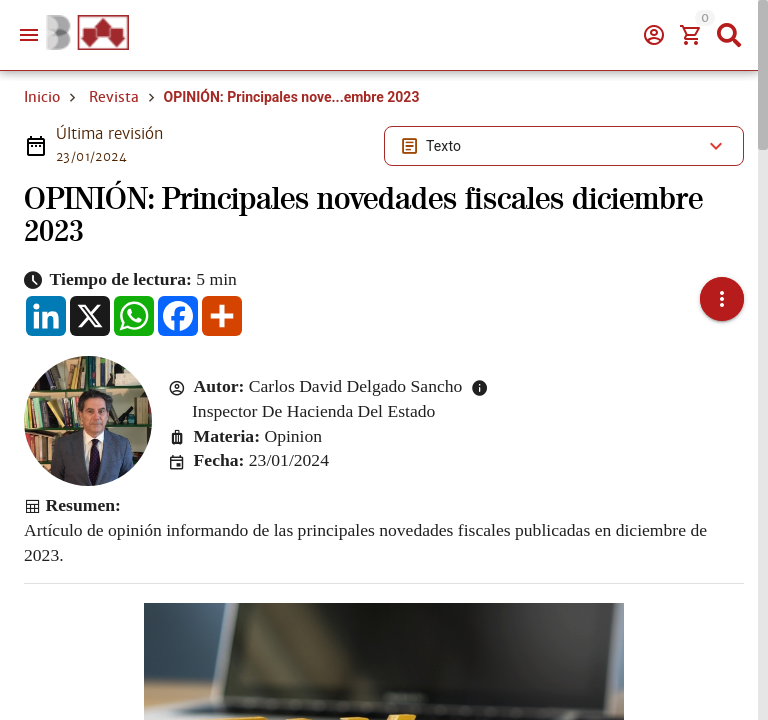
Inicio (42, 97)
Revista (114, 97)
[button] (722, 299)
